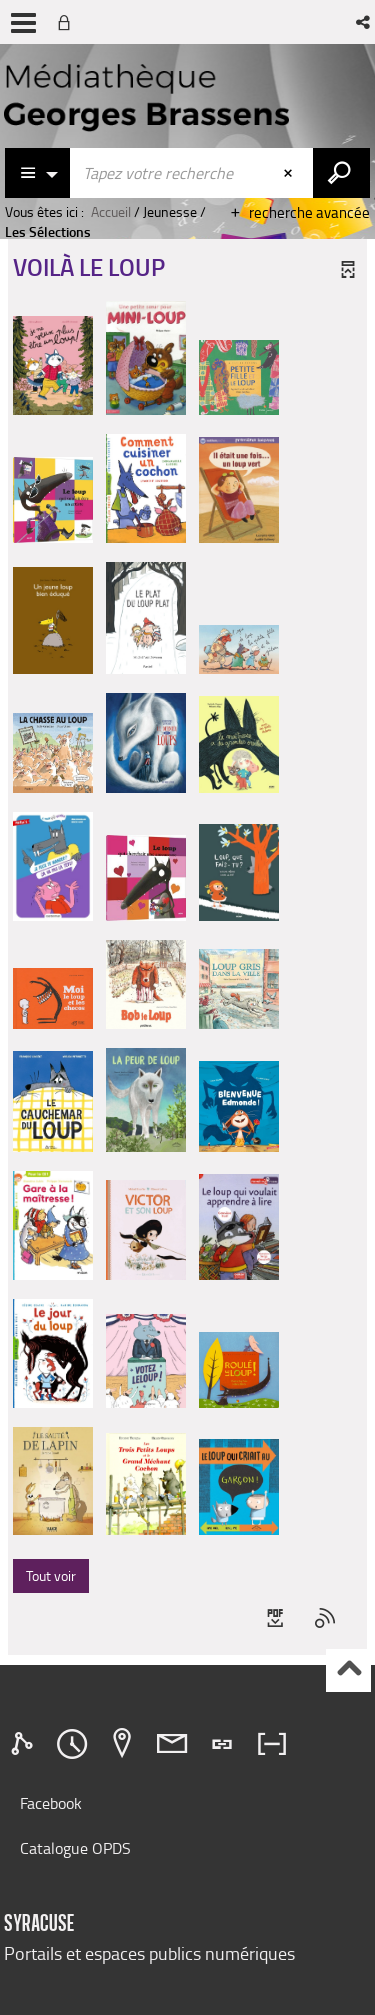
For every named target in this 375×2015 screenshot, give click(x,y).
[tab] (25, 1744)
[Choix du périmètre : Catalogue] (38, 173)
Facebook (51, 1803)
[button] (364, 22)
